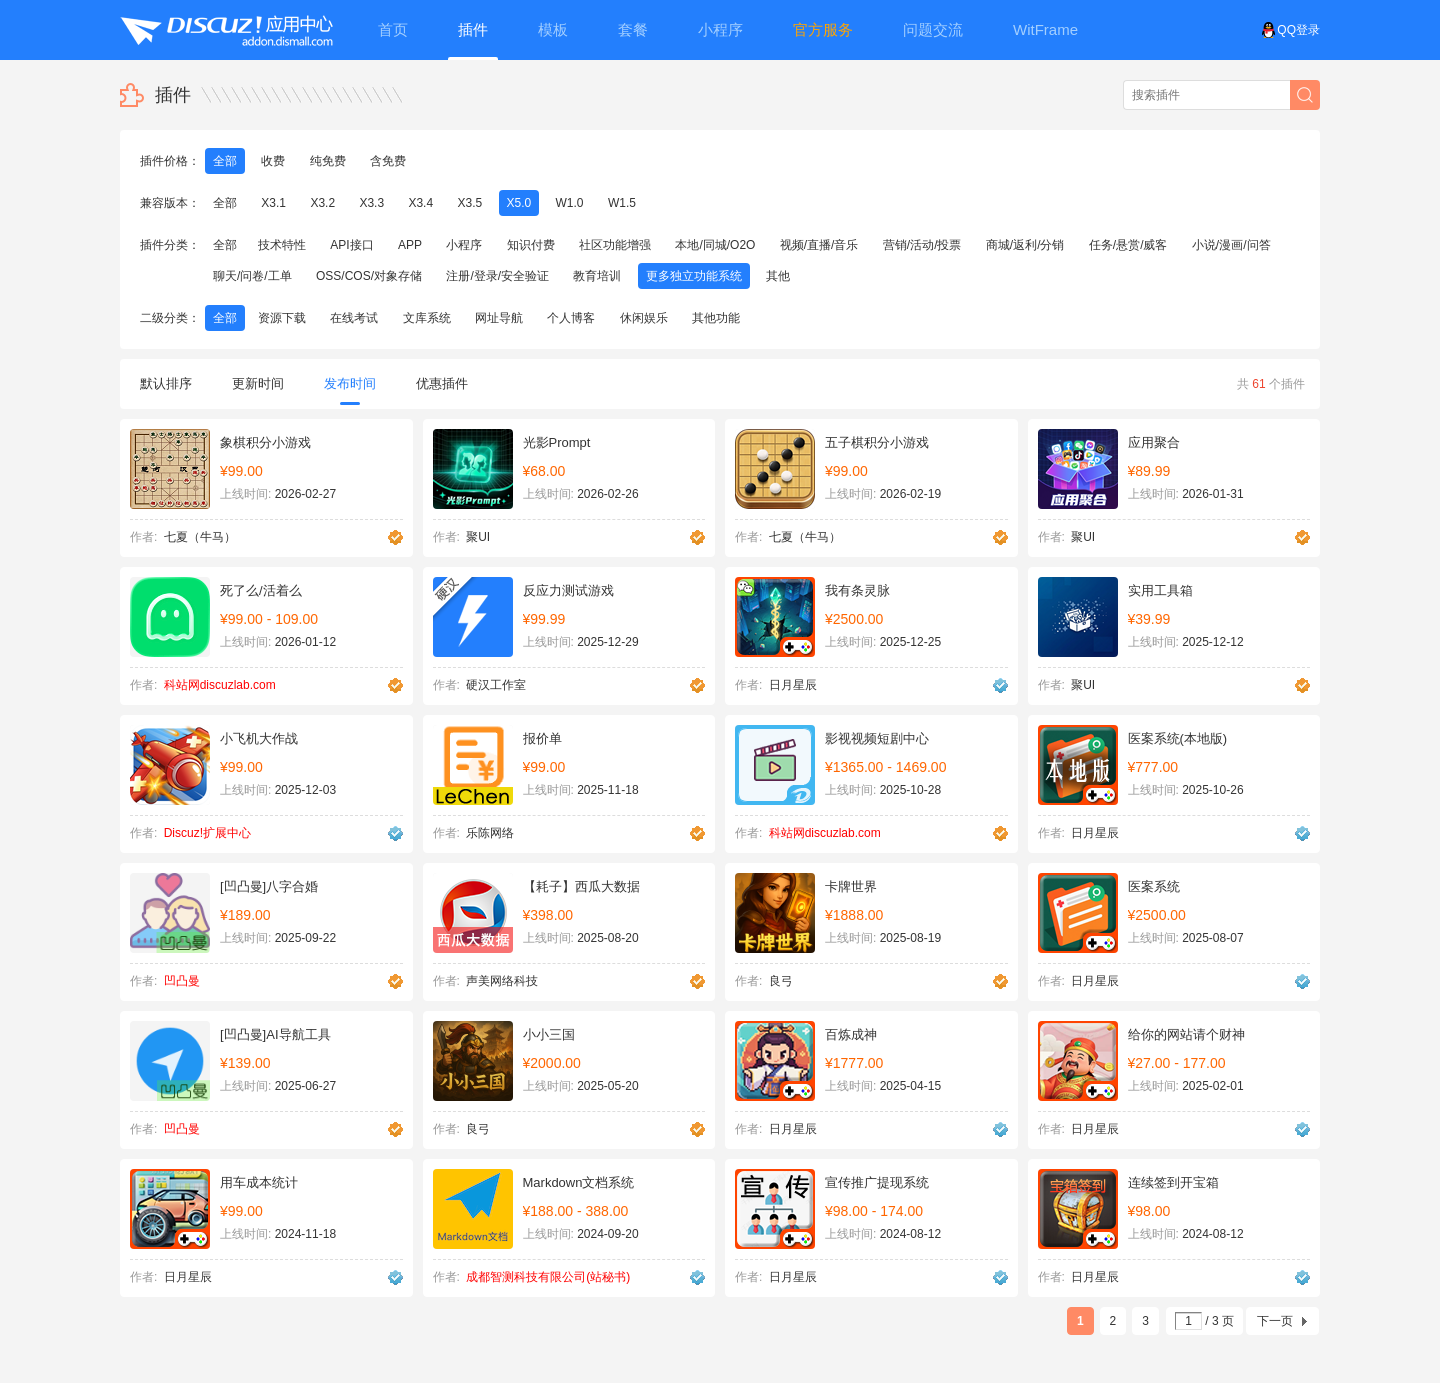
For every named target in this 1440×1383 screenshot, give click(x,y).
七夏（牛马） (200, 537)
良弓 (781, 981)
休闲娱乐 (644, 318)
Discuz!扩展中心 (207, 833)
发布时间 (350, 390)
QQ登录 (1290, 30)
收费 (273, 161)
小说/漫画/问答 (1231, 245)
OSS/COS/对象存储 (369, 276)
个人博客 (571, 318)
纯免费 (328, 161)
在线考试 (354, 318)
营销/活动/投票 (922, 245)
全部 (225, 161)
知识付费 (531, 245)
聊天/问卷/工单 (252, 276)
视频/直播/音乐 (819, 245)
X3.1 (273, 203)
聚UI (478, 537)
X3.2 (322, 203)
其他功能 (716, 318)
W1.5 (622, 203)
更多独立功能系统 (694, 276)
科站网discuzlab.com (220, 685)
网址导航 (499, 318)
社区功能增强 (615, 245)
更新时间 (258, 383)
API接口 (351, 245)
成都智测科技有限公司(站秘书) (548, 1277)
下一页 (1275, 1321)
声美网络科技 (502, 981)
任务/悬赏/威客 (1128, 245)
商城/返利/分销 (1025, 245)
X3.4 (420, 203)
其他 (778, 276)
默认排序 (166, 383)
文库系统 (427, 318)
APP (410, 245)
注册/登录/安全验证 (497, 276)
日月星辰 (793, 685)
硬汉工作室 (496, 685)
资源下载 (282, 318)
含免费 (388, 161)
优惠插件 (442, 383)
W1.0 (570, 203)
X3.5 (469, 203)
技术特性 (282, 245)
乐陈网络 (490, 833)
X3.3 (371, 203)
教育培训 (597, 276)
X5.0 (519, 203)
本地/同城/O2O (715, 245)
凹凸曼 (182, 981)
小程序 (464, 245)
